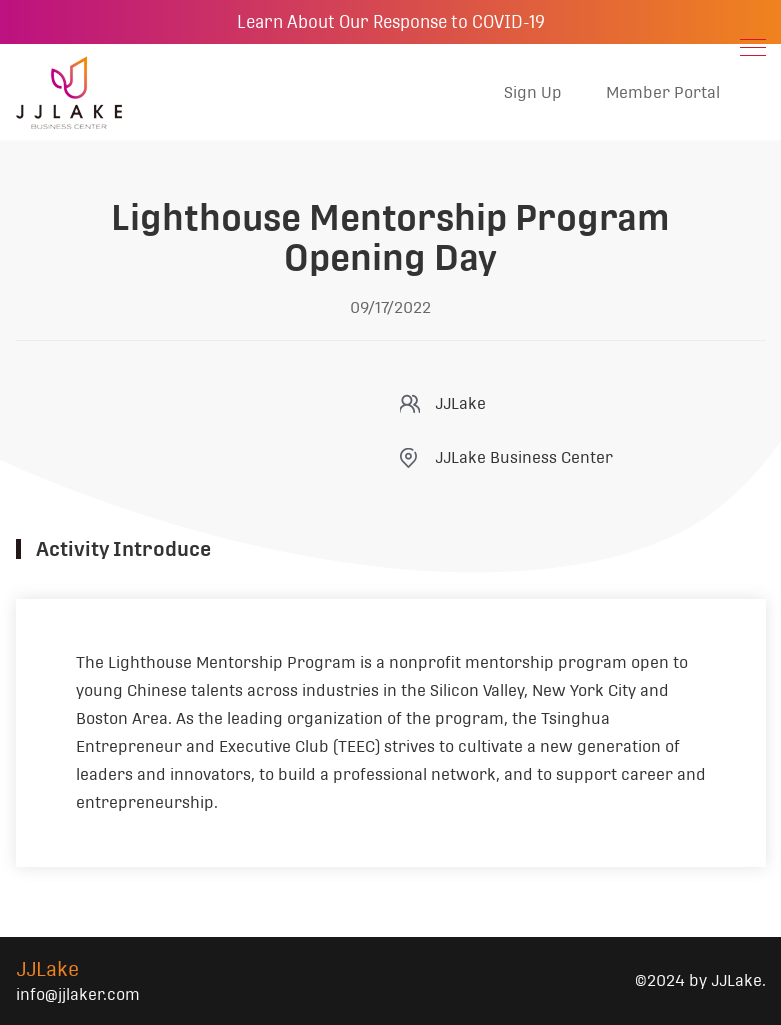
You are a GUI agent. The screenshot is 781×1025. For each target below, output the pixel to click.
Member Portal (663, 92)
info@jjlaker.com (78, 994)
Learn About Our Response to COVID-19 (391, 22)
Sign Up (533, 92)
